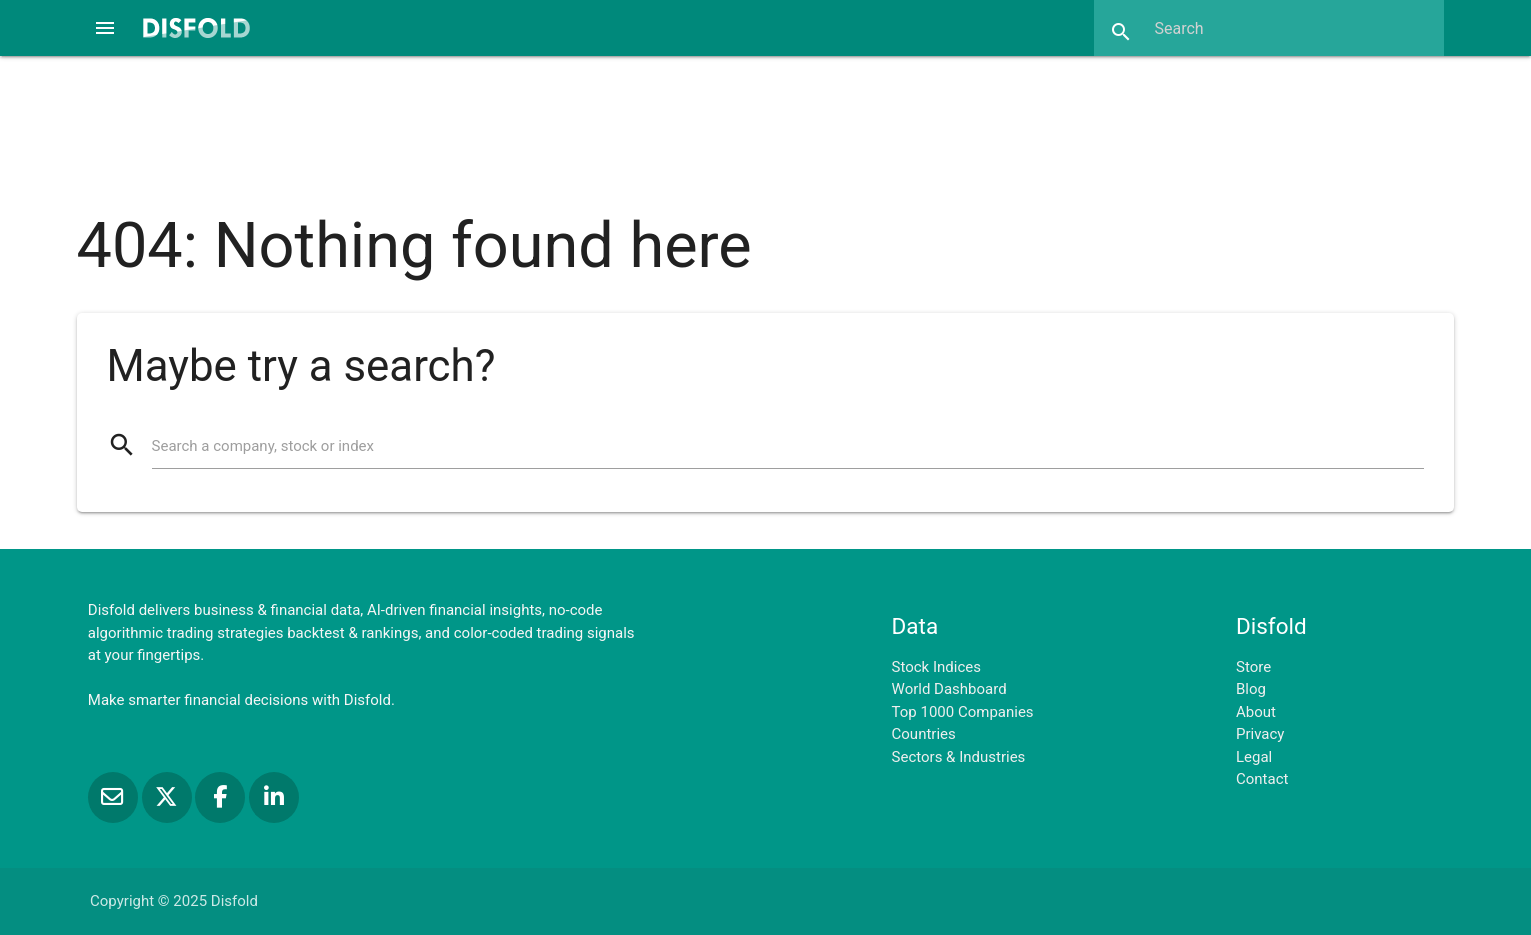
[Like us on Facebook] (222, 797)
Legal (1254, 757)
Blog (1251, 689)
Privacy (1260, 734)
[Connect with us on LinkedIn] (274, 797)
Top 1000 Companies (963, 712)
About (1256, 712)
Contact (1262, 779)
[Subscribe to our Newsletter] (115, 797)
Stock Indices (936, 667)
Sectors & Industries (959, 757)
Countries (924, 734)
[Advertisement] (765, 124)
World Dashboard (949, 689)
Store (1253, 667)
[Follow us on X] (169, 797)
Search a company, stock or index (263, 446)
